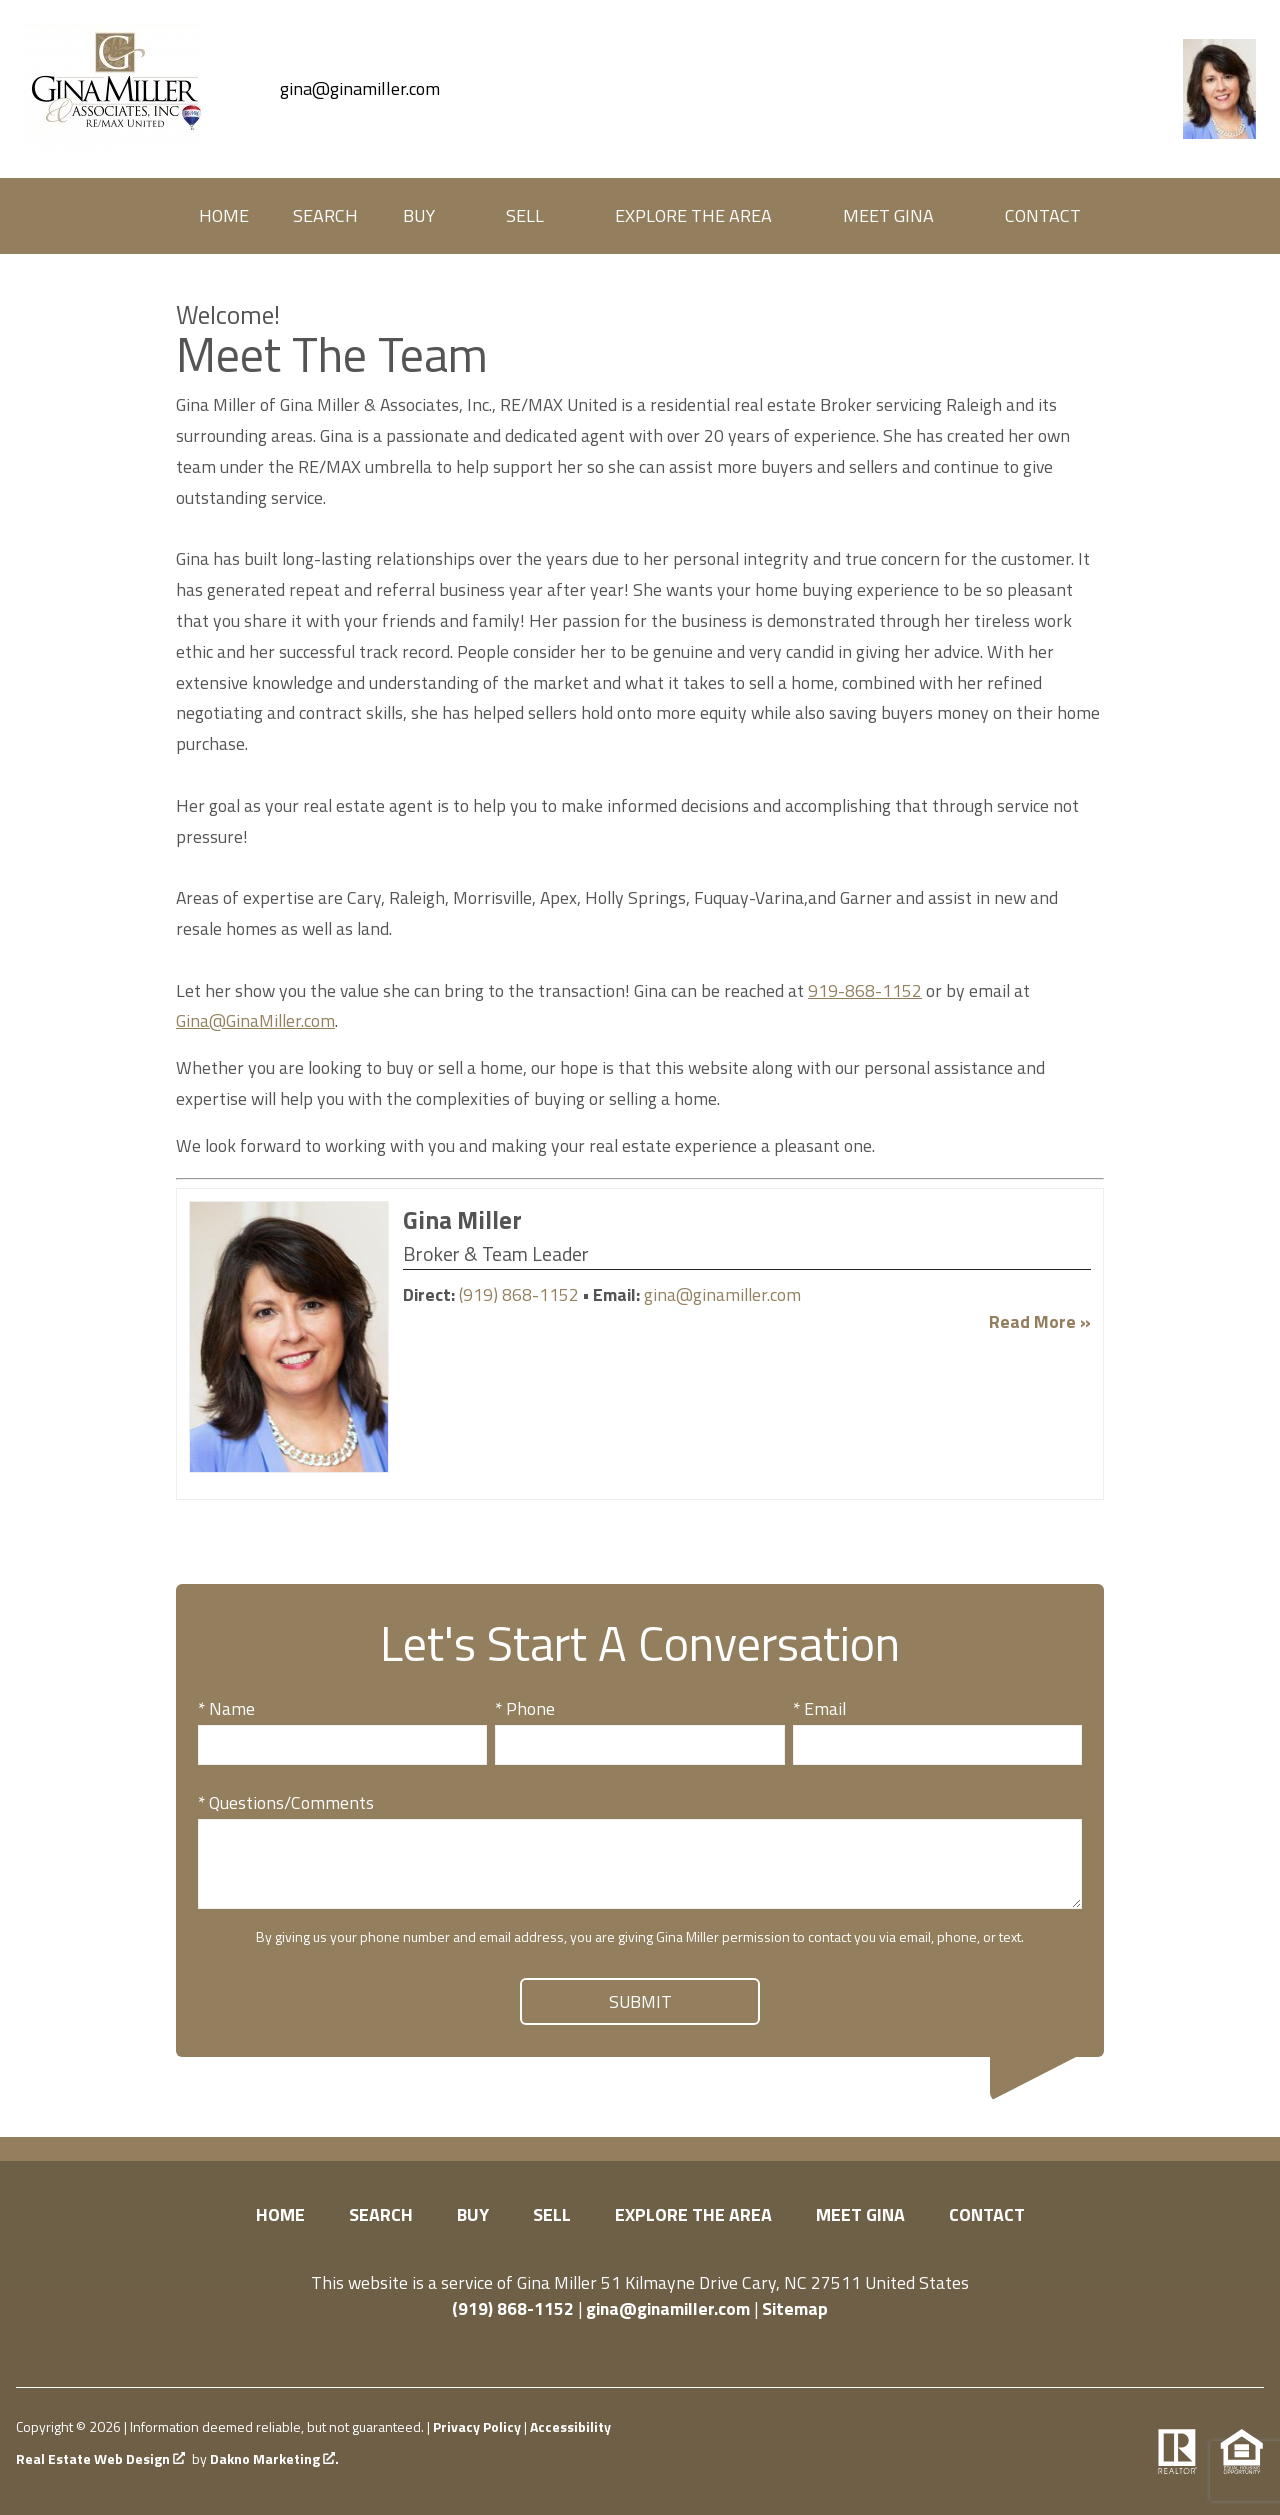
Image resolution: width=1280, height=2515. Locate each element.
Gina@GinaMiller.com (255, 1020)
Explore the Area (693, 2214)
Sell (552, 2214)
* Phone (525, 1708)
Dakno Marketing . (274, 2459)
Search (325, 216)
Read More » (1040, 1321)
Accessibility (570, 2426)
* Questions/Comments (286, 1802)
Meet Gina (860, 2214)
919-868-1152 (865, 990)
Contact (1043, 216)
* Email (819, 1708)
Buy (473, 2214)
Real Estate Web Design (100, 2459)
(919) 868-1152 (519, 1294)
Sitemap (795, 2308)
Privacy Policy (477, 2426)
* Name (226, 1708)
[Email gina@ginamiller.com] (340, 89)
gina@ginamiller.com (722, 1294)
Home (224, 216)
